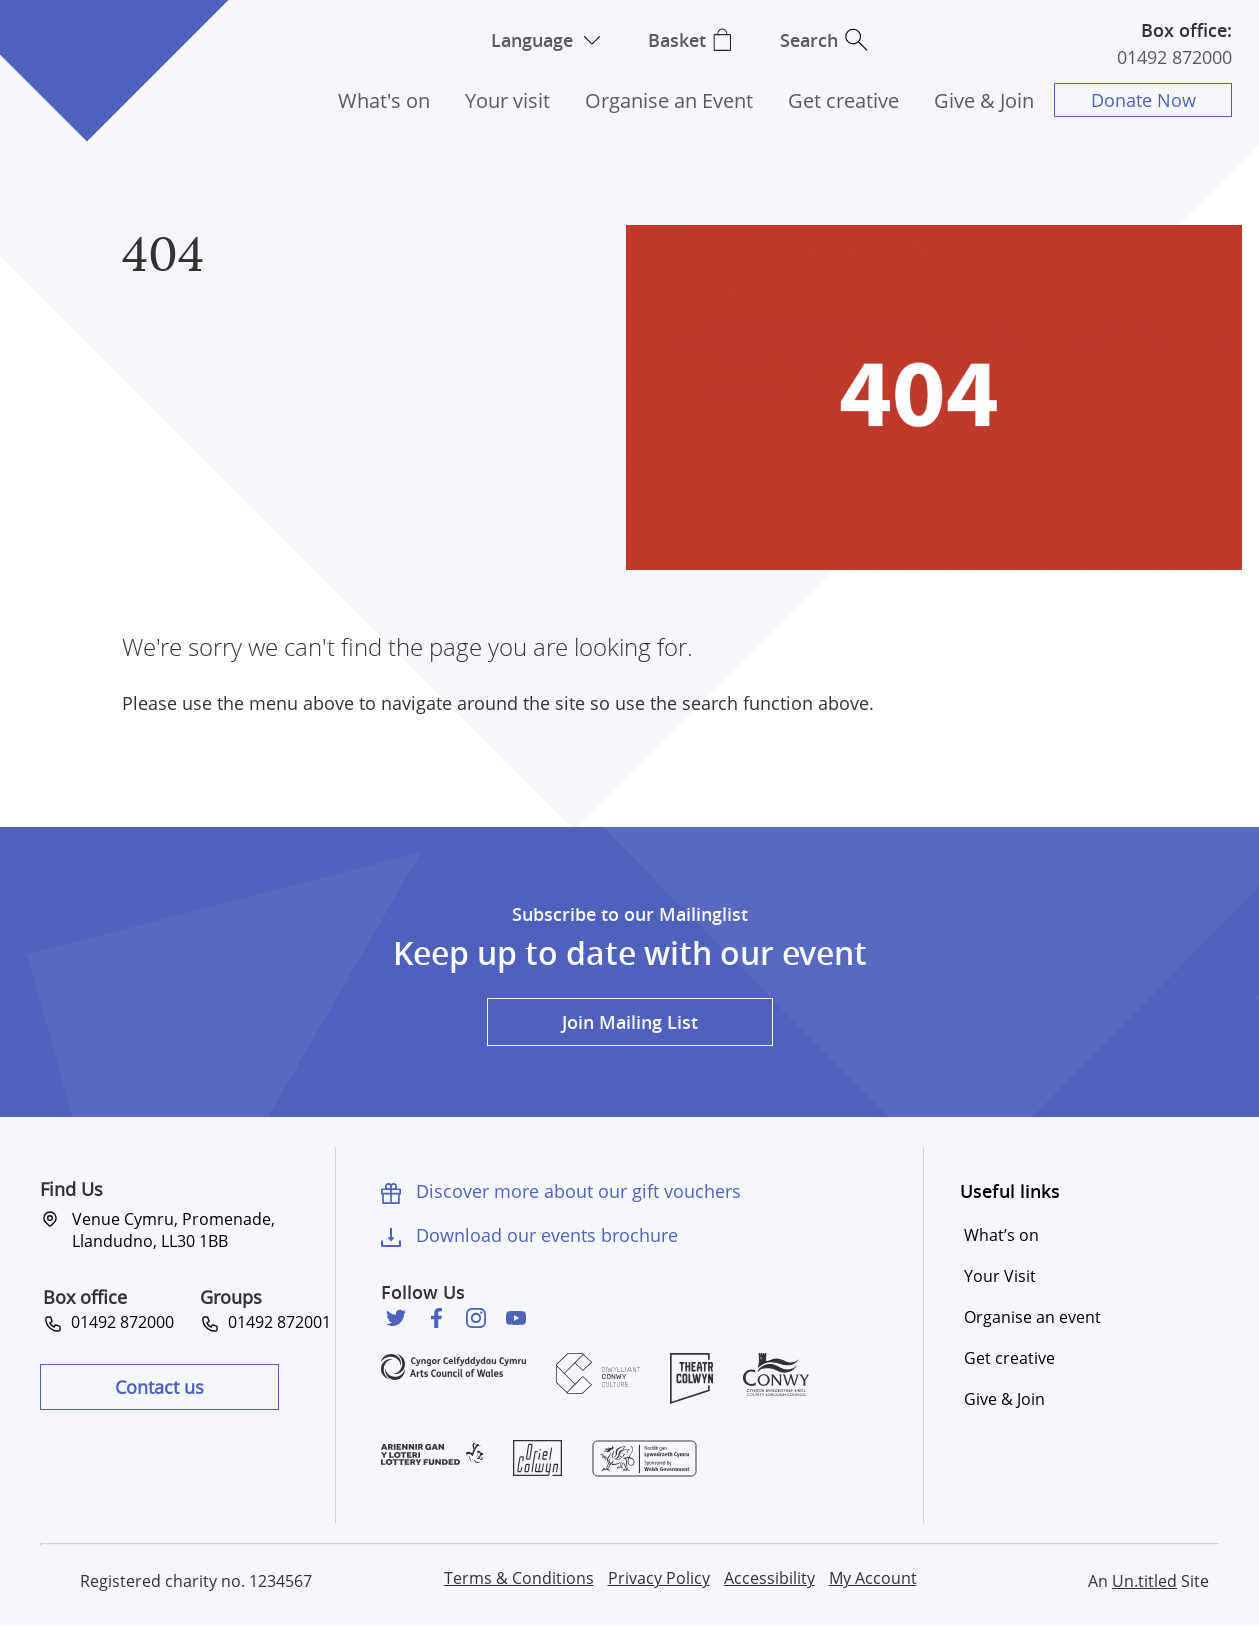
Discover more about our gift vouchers (578, 1191)
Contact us (159, 1387)
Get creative (843, 100)
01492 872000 (1174, 57)
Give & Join (984, 100)
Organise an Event (669, 100)
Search (810, 40)
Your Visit (1000, 1276)
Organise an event (1032, 1317)
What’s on (1001, 1235)
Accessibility (769, 1578)
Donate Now (1143, 100)
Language (532, 40)
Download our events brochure (547, 1235)
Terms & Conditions (519, 1578)
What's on (384, 100)
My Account (873, 1578)
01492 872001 (275, 1322)
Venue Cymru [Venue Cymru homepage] (87, 47)
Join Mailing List (630, 1022)
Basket (677, 40)
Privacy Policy (659, 1578)
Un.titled (1144, 1581)
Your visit (507, 100)
